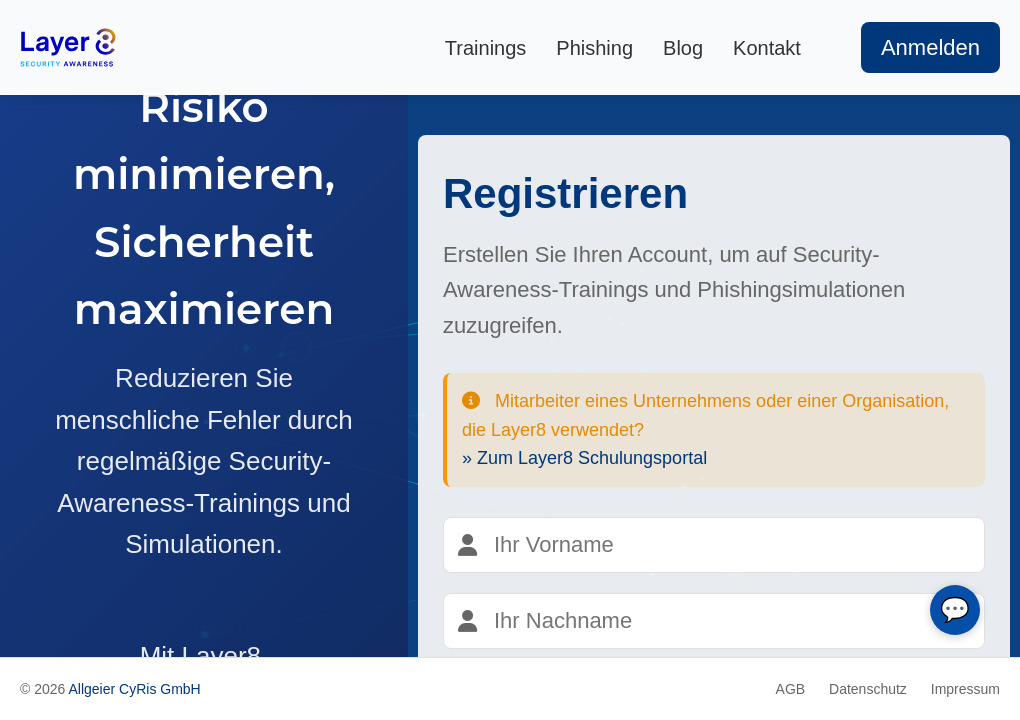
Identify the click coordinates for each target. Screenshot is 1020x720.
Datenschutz (868, 689)
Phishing (594, 48)
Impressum (965, 689)
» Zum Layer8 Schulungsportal (584, 458)
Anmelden (930, 47)
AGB (791, 689)
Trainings (486, 48)
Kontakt (767, 48)
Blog (683, 48)
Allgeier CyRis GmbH (134, 689)
